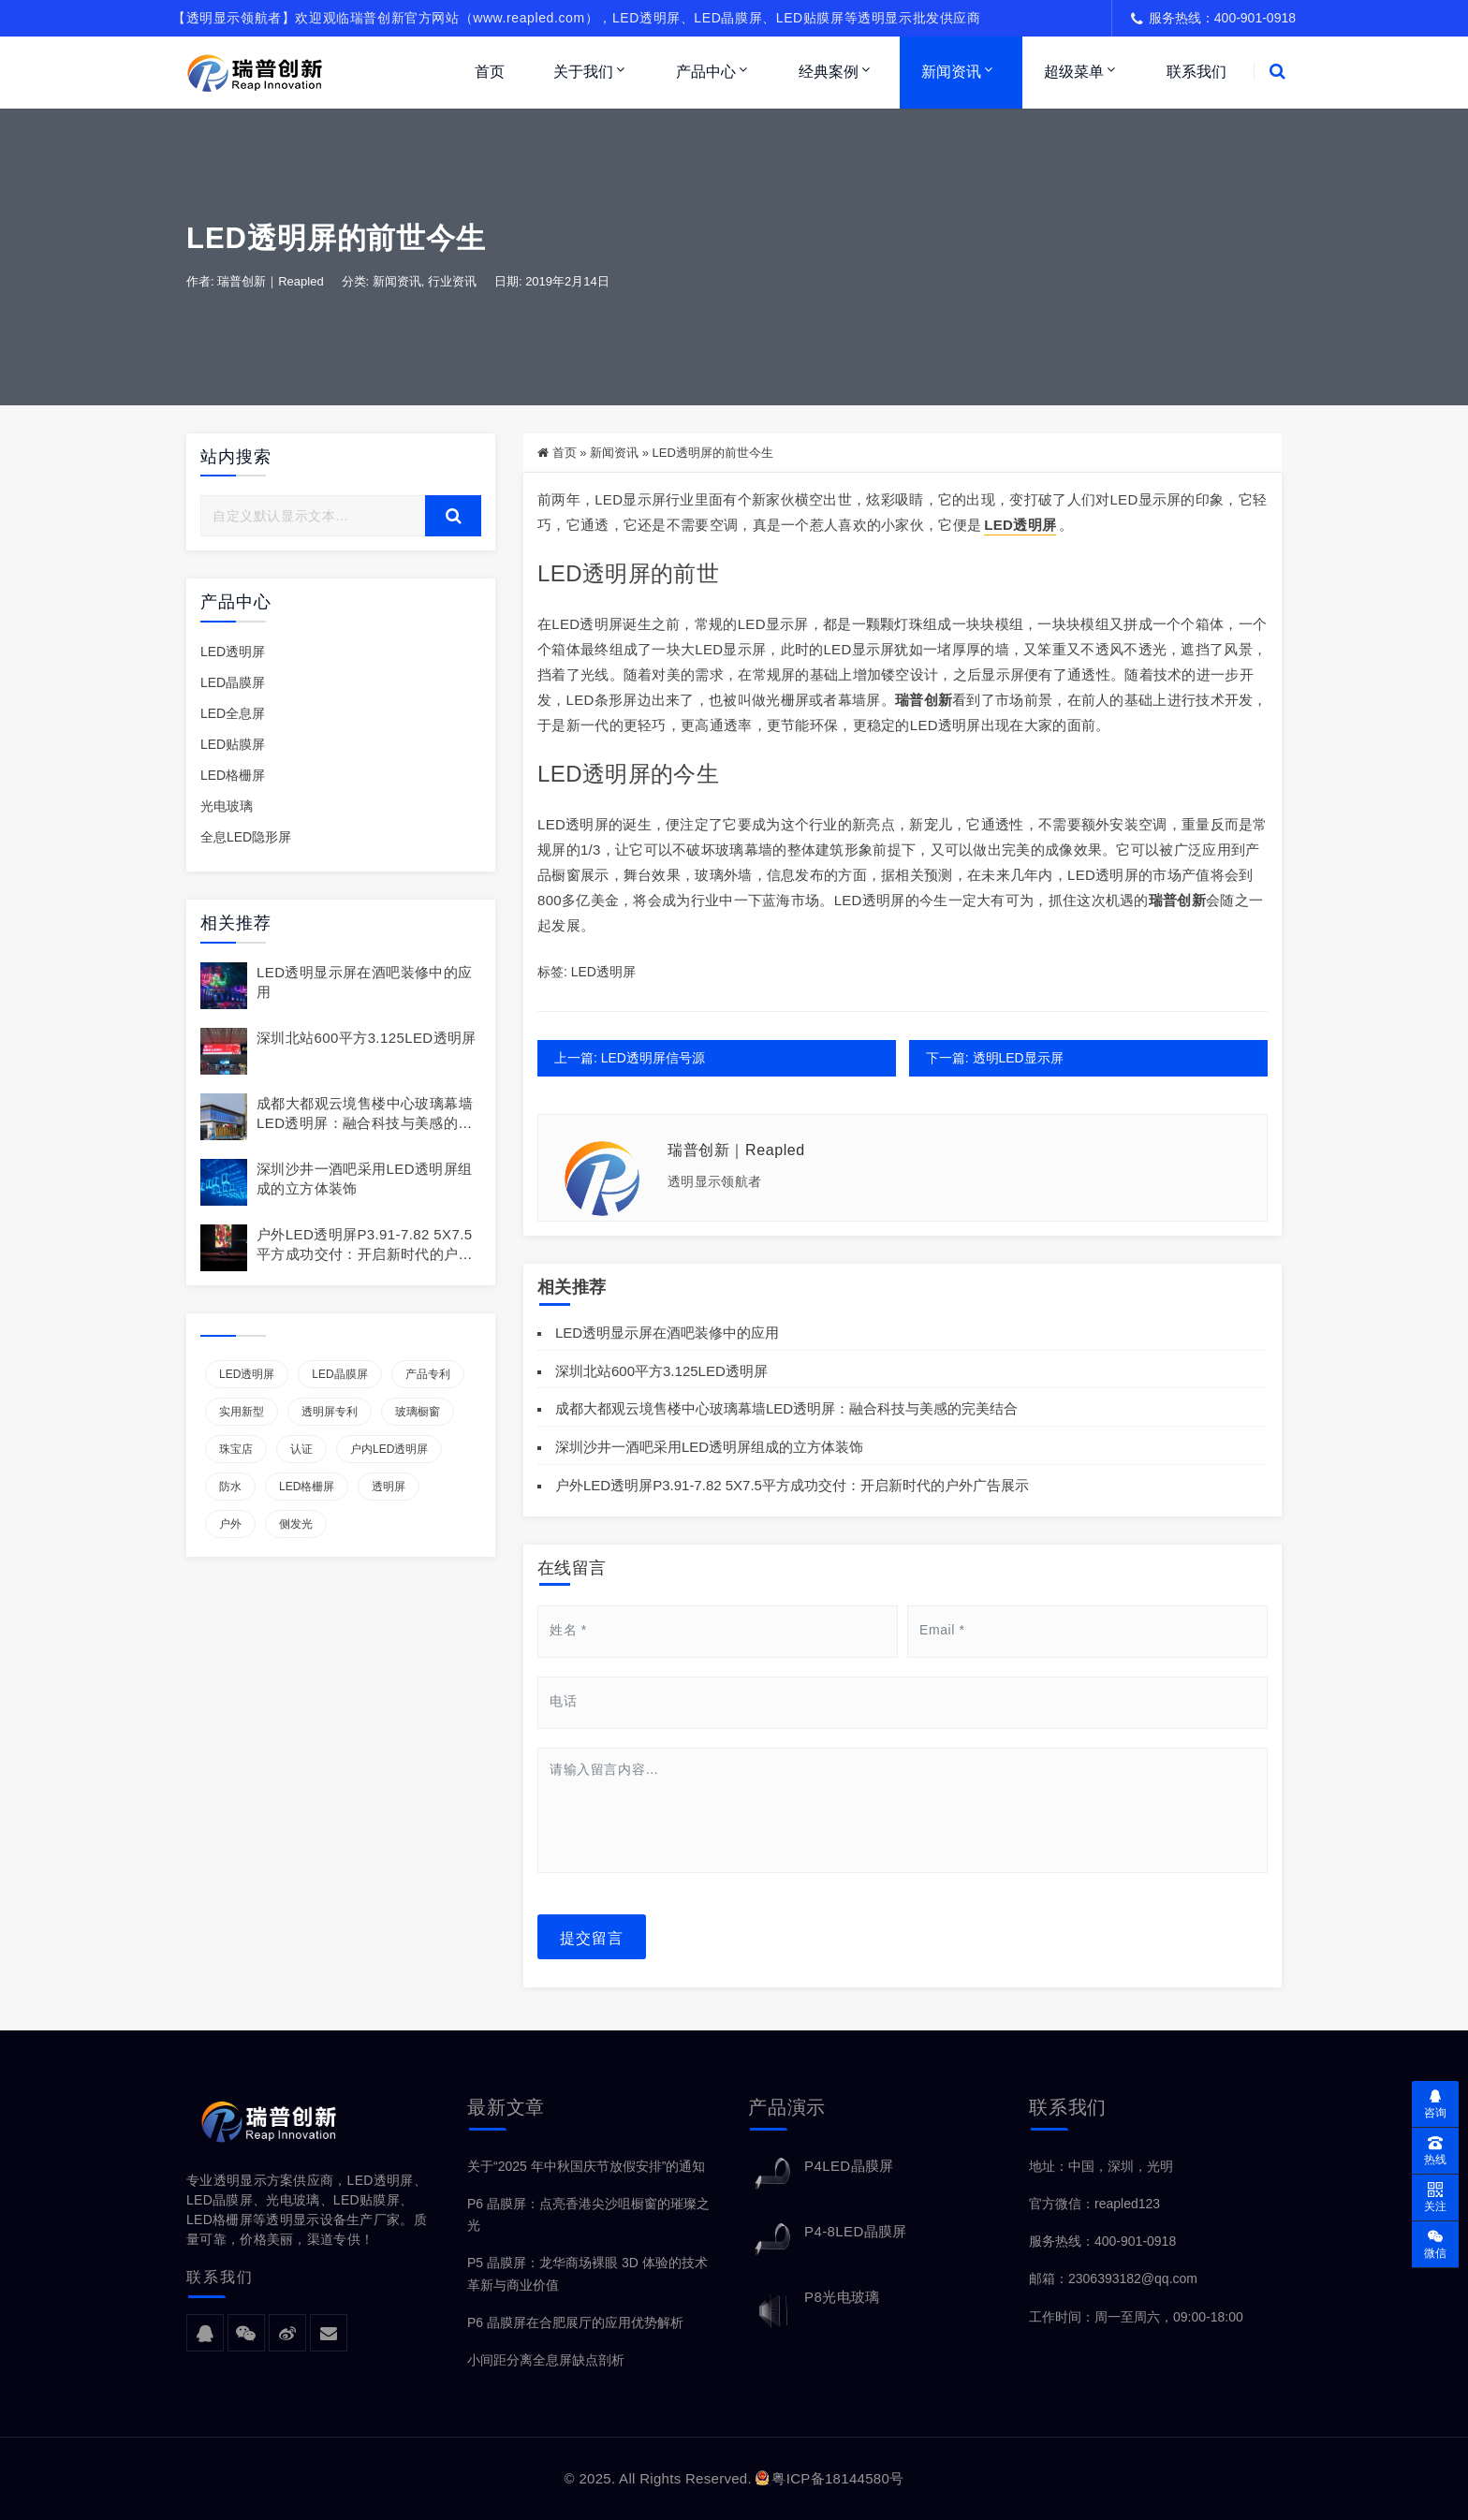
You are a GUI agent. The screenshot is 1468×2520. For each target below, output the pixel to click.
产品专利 (427, 1374)
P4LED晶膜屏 (849, 2166)
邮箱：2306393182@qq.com (1113, 2279)
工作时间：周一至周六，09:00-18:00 (1136, 2316)
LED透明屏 (232, 651)
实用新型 (241, 1411)
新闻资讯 (951, 72)
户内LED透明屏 (389, 1449)
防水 (230, 1486)
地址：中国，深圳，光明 (1101, 2166)
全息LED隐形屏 (245, 837)
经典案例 (829, 72)
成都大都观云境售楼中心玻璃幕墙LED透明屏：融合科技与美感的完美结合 (365, 1122)
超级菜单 (1074, 72)
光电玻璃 (226, 806)
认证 (301, 1449)
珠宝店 (236, 1449)
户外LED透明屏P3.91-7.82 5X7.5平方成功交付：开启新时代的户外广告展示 (365, 1254)
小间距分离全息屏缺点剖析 (545, 2359)
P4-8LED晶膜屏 (855, 2231)
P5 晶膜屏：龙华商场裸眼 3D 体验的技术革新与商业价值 (587, 2274)
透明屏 (388, 1486)
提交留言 (592, 1937)
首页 (490, 72)
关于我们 (583, 72)
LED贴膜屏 (232, 744)
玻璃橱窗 (417, 1411)
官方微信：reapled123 (1094, 2203)
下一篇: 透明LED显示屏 (994, 1057)
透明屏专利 (329, 1411)
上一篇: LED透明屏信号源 (629, 1057)
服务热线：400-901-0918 (1102, 2241)
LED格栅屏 (232, 776)
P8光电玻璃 (842, 2297)
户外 (230, 1524)
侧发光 (296, 1524)
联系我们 (1196, 72)
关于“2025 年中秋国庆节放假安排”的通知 (586, 2166)
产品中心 (706, 72)
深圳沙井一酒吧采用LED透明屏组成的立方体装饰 (709, 1447)
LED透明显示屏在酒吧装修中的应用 (667, 1333)
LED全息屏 (232, 713)
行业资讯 (452, 282)
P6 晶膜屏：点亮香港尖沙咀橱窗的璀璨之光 (588, 2214)
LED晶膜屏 (232, 682)
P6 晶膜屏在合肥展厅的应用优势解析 (575, 2322)
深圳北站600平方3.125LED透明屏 (367, 1038)
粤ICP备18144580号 (829, 2478)
